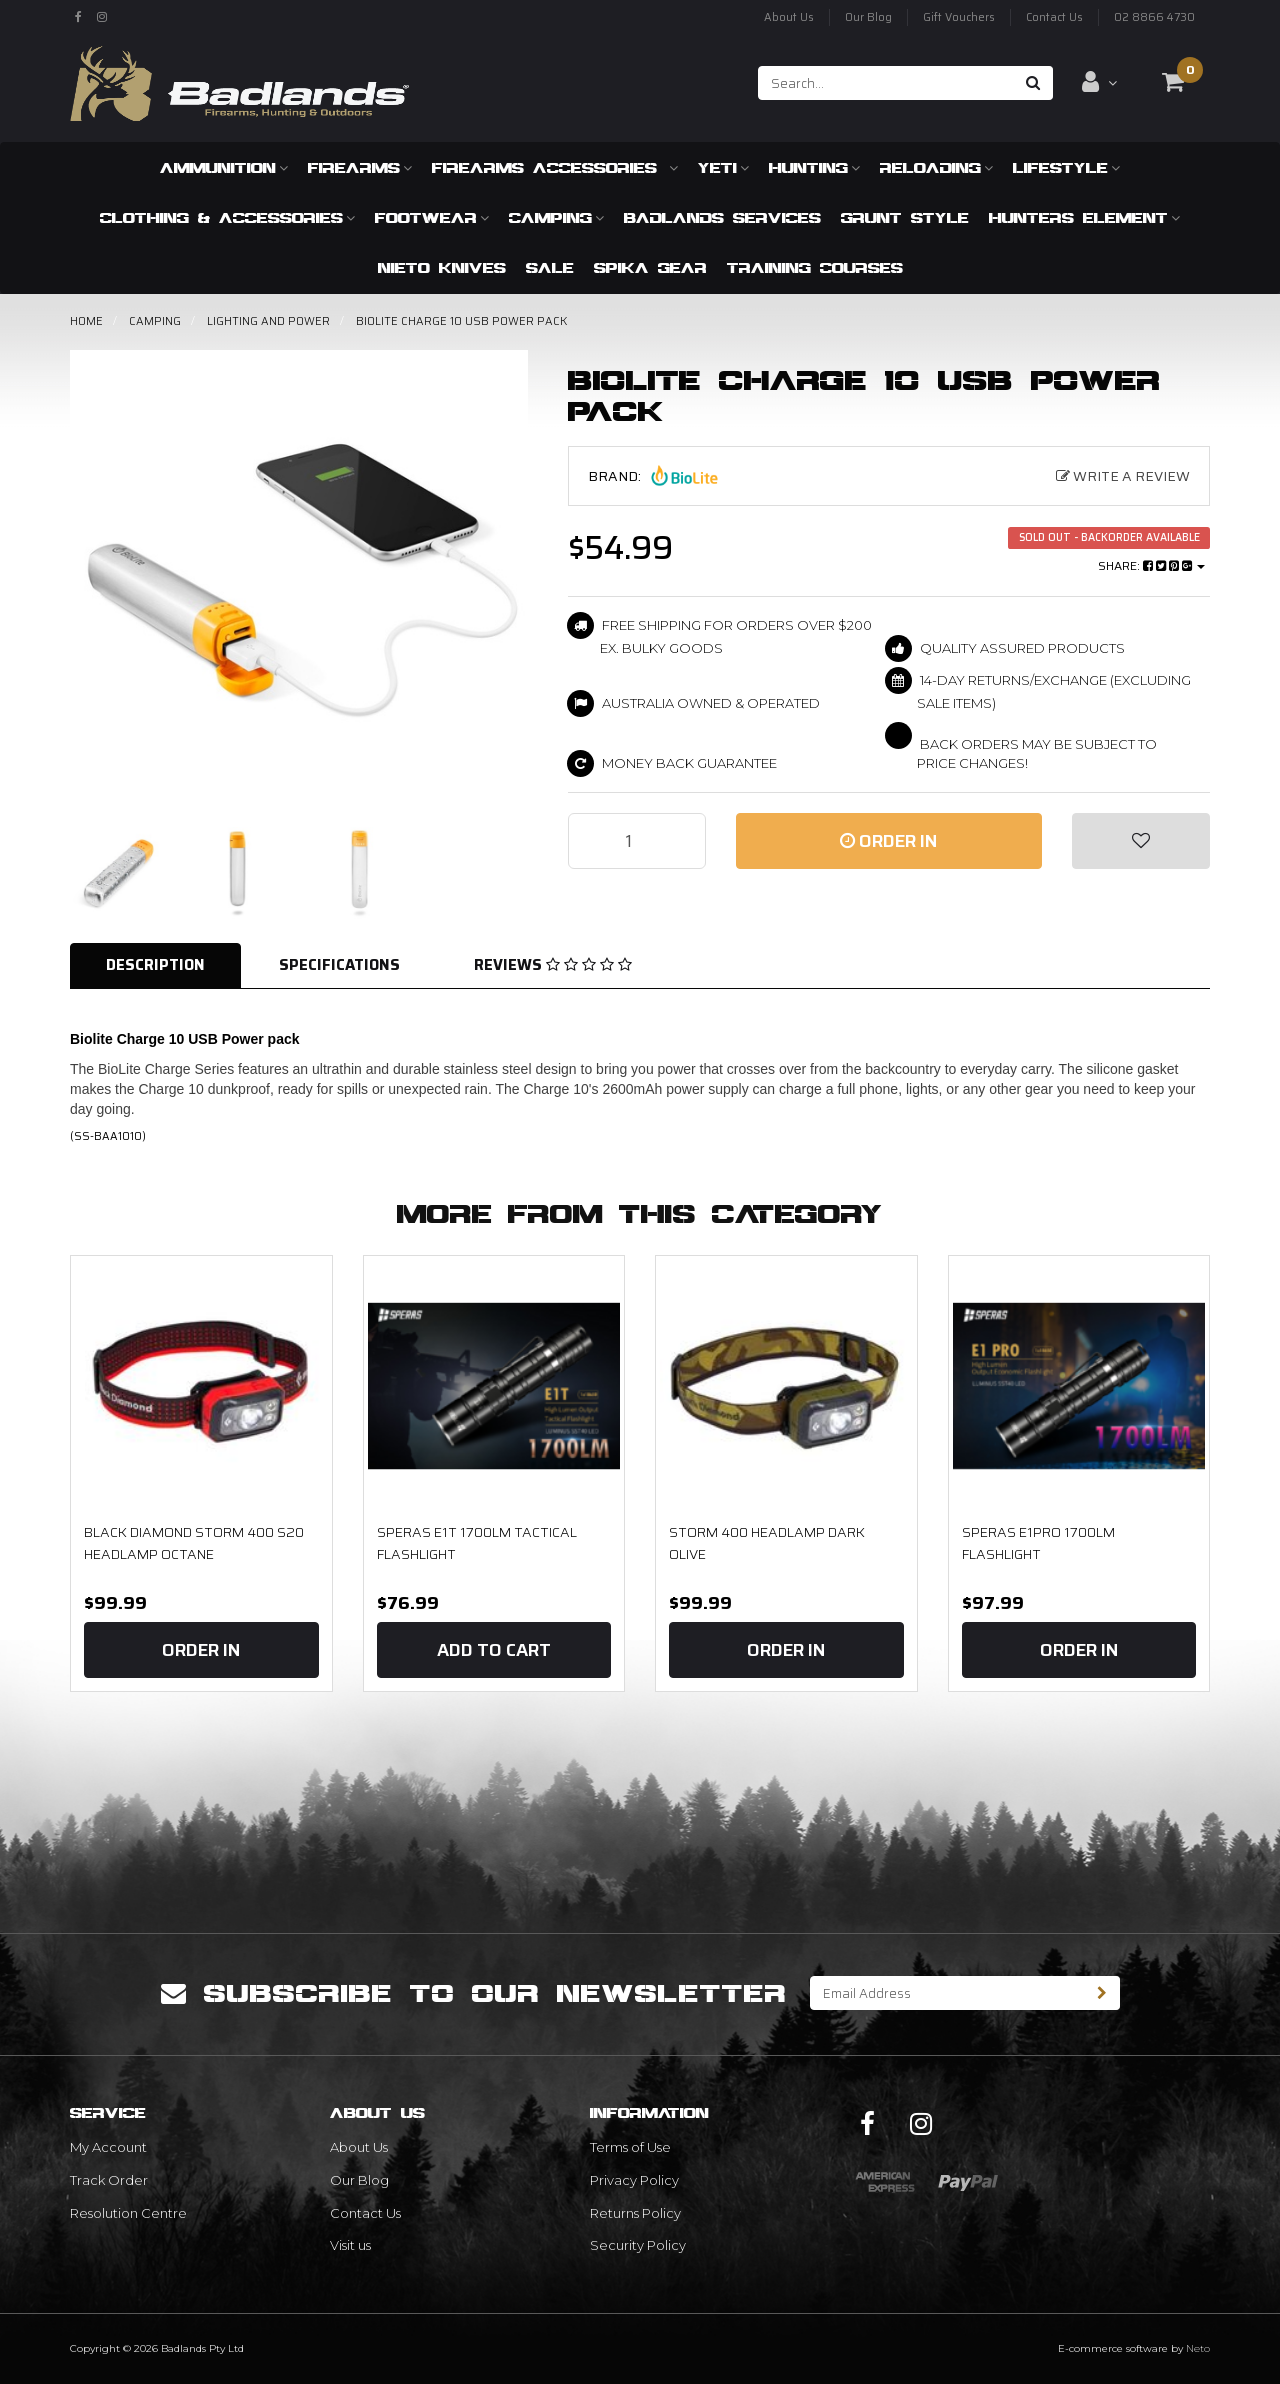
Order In (888, 841)
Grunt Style (905, 217)
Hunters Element (1084, 217)
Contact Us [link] (365, 2213)
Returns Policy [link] (635, 2213)
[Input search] (886, 83)
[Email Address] (948, 1993)
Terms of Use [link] (630, 2147)
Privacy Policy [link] (634, 2180)
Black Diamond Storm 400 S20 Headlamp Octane (194, 1543)
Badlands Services (722, 217)
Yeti (723, 167)
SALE (550, 267)
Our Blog (868, 17)
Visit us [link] (350, 2245)
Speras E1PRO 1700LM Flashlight (1038, 1543)
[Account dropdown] (1099, 82)
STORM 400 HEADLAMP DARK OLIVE (767, 1543)
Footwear (432, 217)
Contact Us (1054, 17)
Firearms (360, 167)
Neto (1198, 2348)
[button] (1141, 841)
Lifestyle (1066, 167)
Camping (556, 217)
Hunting (814, 167)
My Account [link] (108, 2147)
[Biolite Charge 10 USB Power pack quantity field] (637, 841)
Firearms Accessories (555, 167)
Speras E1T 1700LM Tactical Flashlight (477, 1543)
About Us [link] (359, 2147)
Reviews (553, 965)
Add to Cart (494, 1650)
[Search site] (1033, 83)
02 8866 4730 (1154, 17)
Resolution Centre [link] (128, 2213)
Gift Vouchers (959, 17)
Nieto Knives (442, 267)
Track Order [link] (109, 2180)
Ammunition (224, 167)
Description (155, 965)
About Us (789, 17)
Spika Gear (650, 267)
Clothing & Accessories (227, 217)
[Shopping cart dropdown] (1173, 82)
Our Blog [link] (359, 2180)
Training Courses (815, 267)
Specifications (339, 965)
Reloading (936, 167)
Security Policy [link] (638, 2245)
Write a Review (1123, 476)
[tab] (156, 965)
